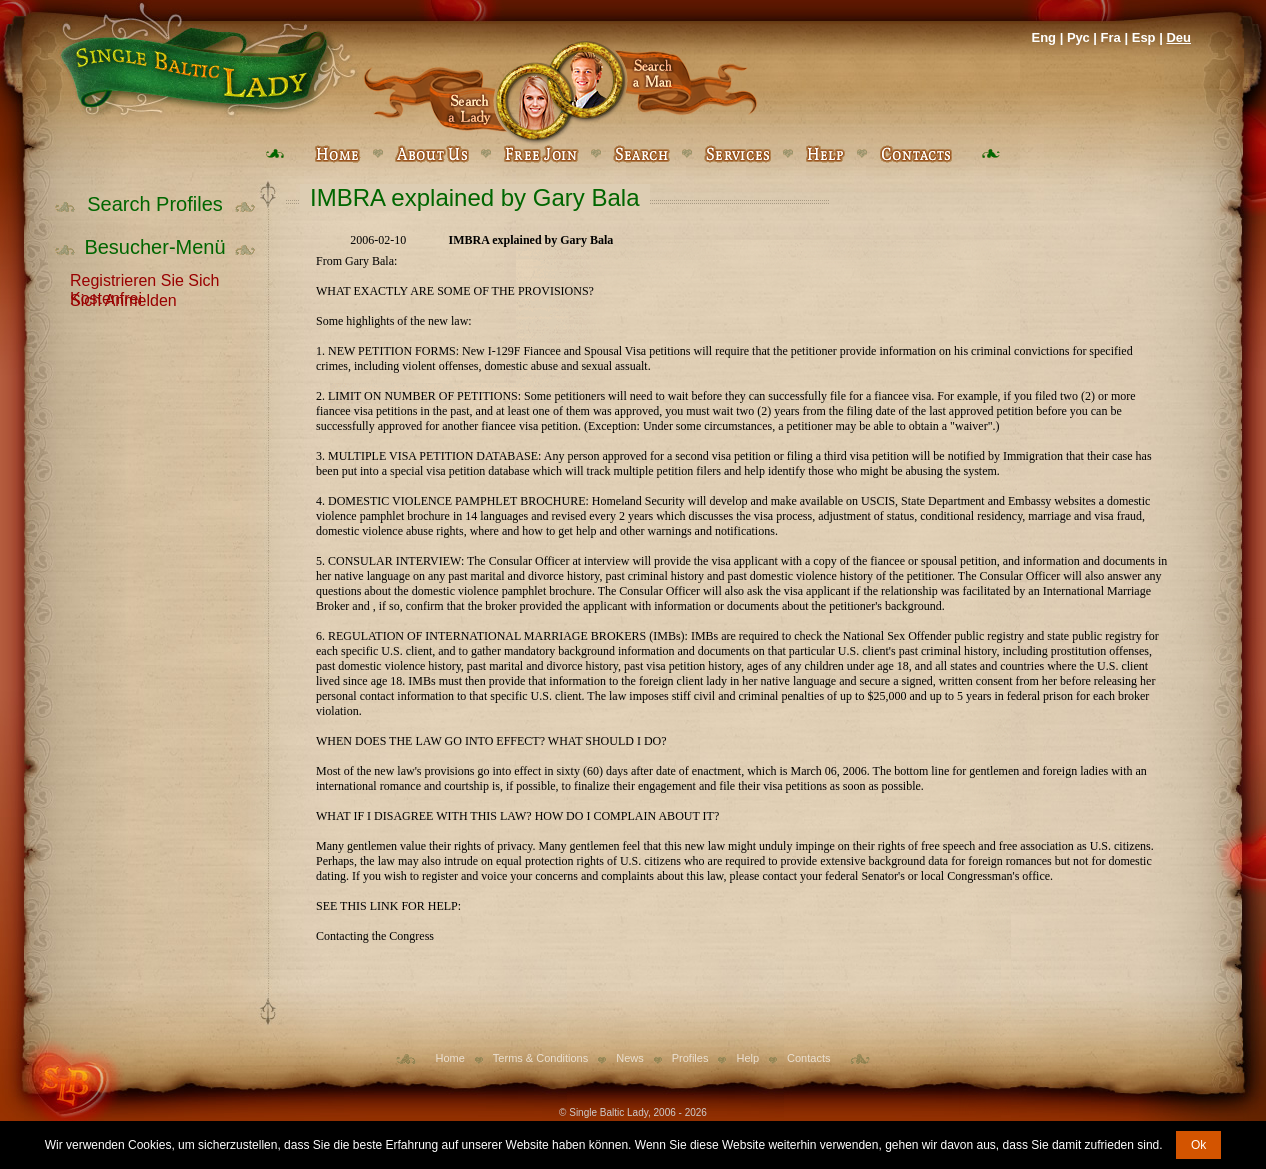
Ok (1198, 1145)
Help (747, 1058)
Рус (1078, 37)
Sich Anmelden (123, 299)
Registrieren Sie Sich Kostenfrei (144, 279)
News (630, 1058)
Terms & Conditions (540, 1058)
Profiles (690, 1058)
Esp (1144, 37)
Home (450, 1058)
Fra (1111, 37)
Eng (1043, 37)
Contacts (808, 1058)
